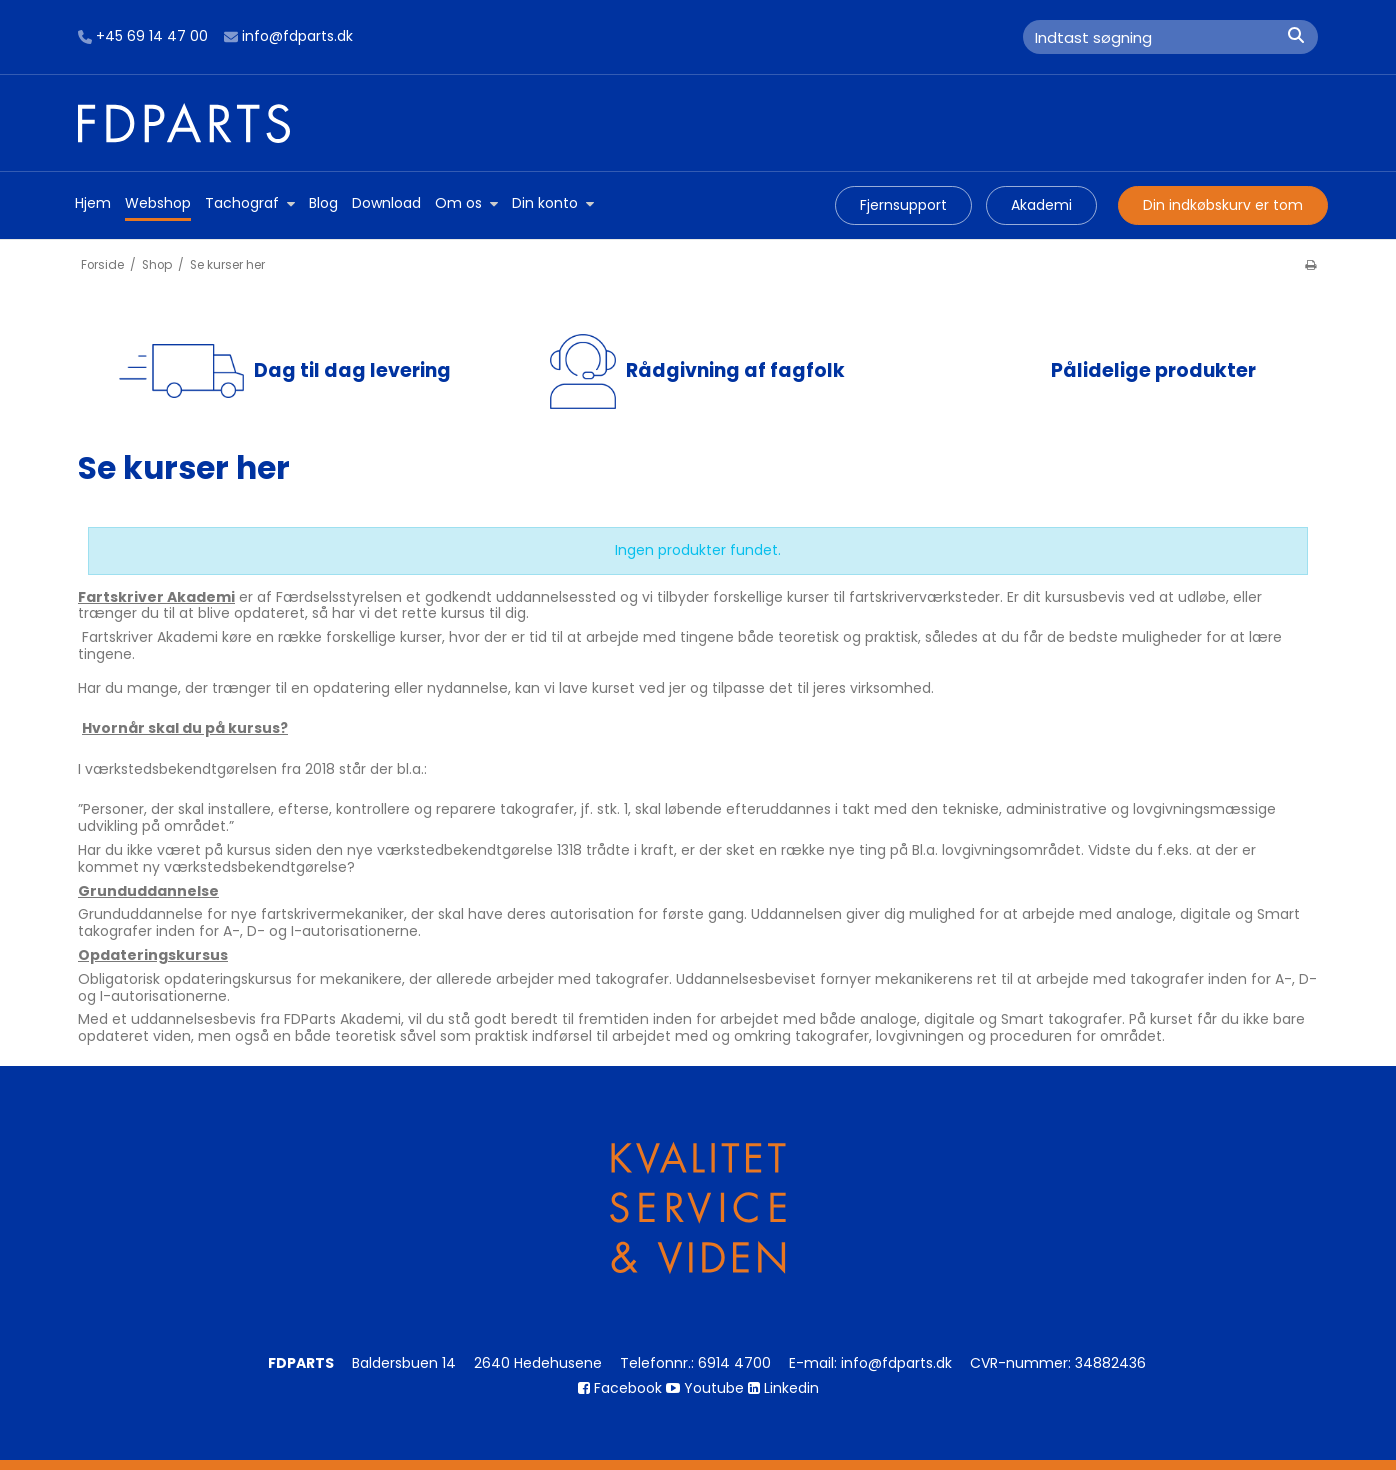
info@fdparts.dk (288, 37)
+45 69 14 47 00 (143, 37)
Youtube (705, 1388)
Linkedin (783, 1388)
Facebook (620, 1388)
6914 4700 (734, 1363)
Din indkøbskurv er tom (1223, 205)
